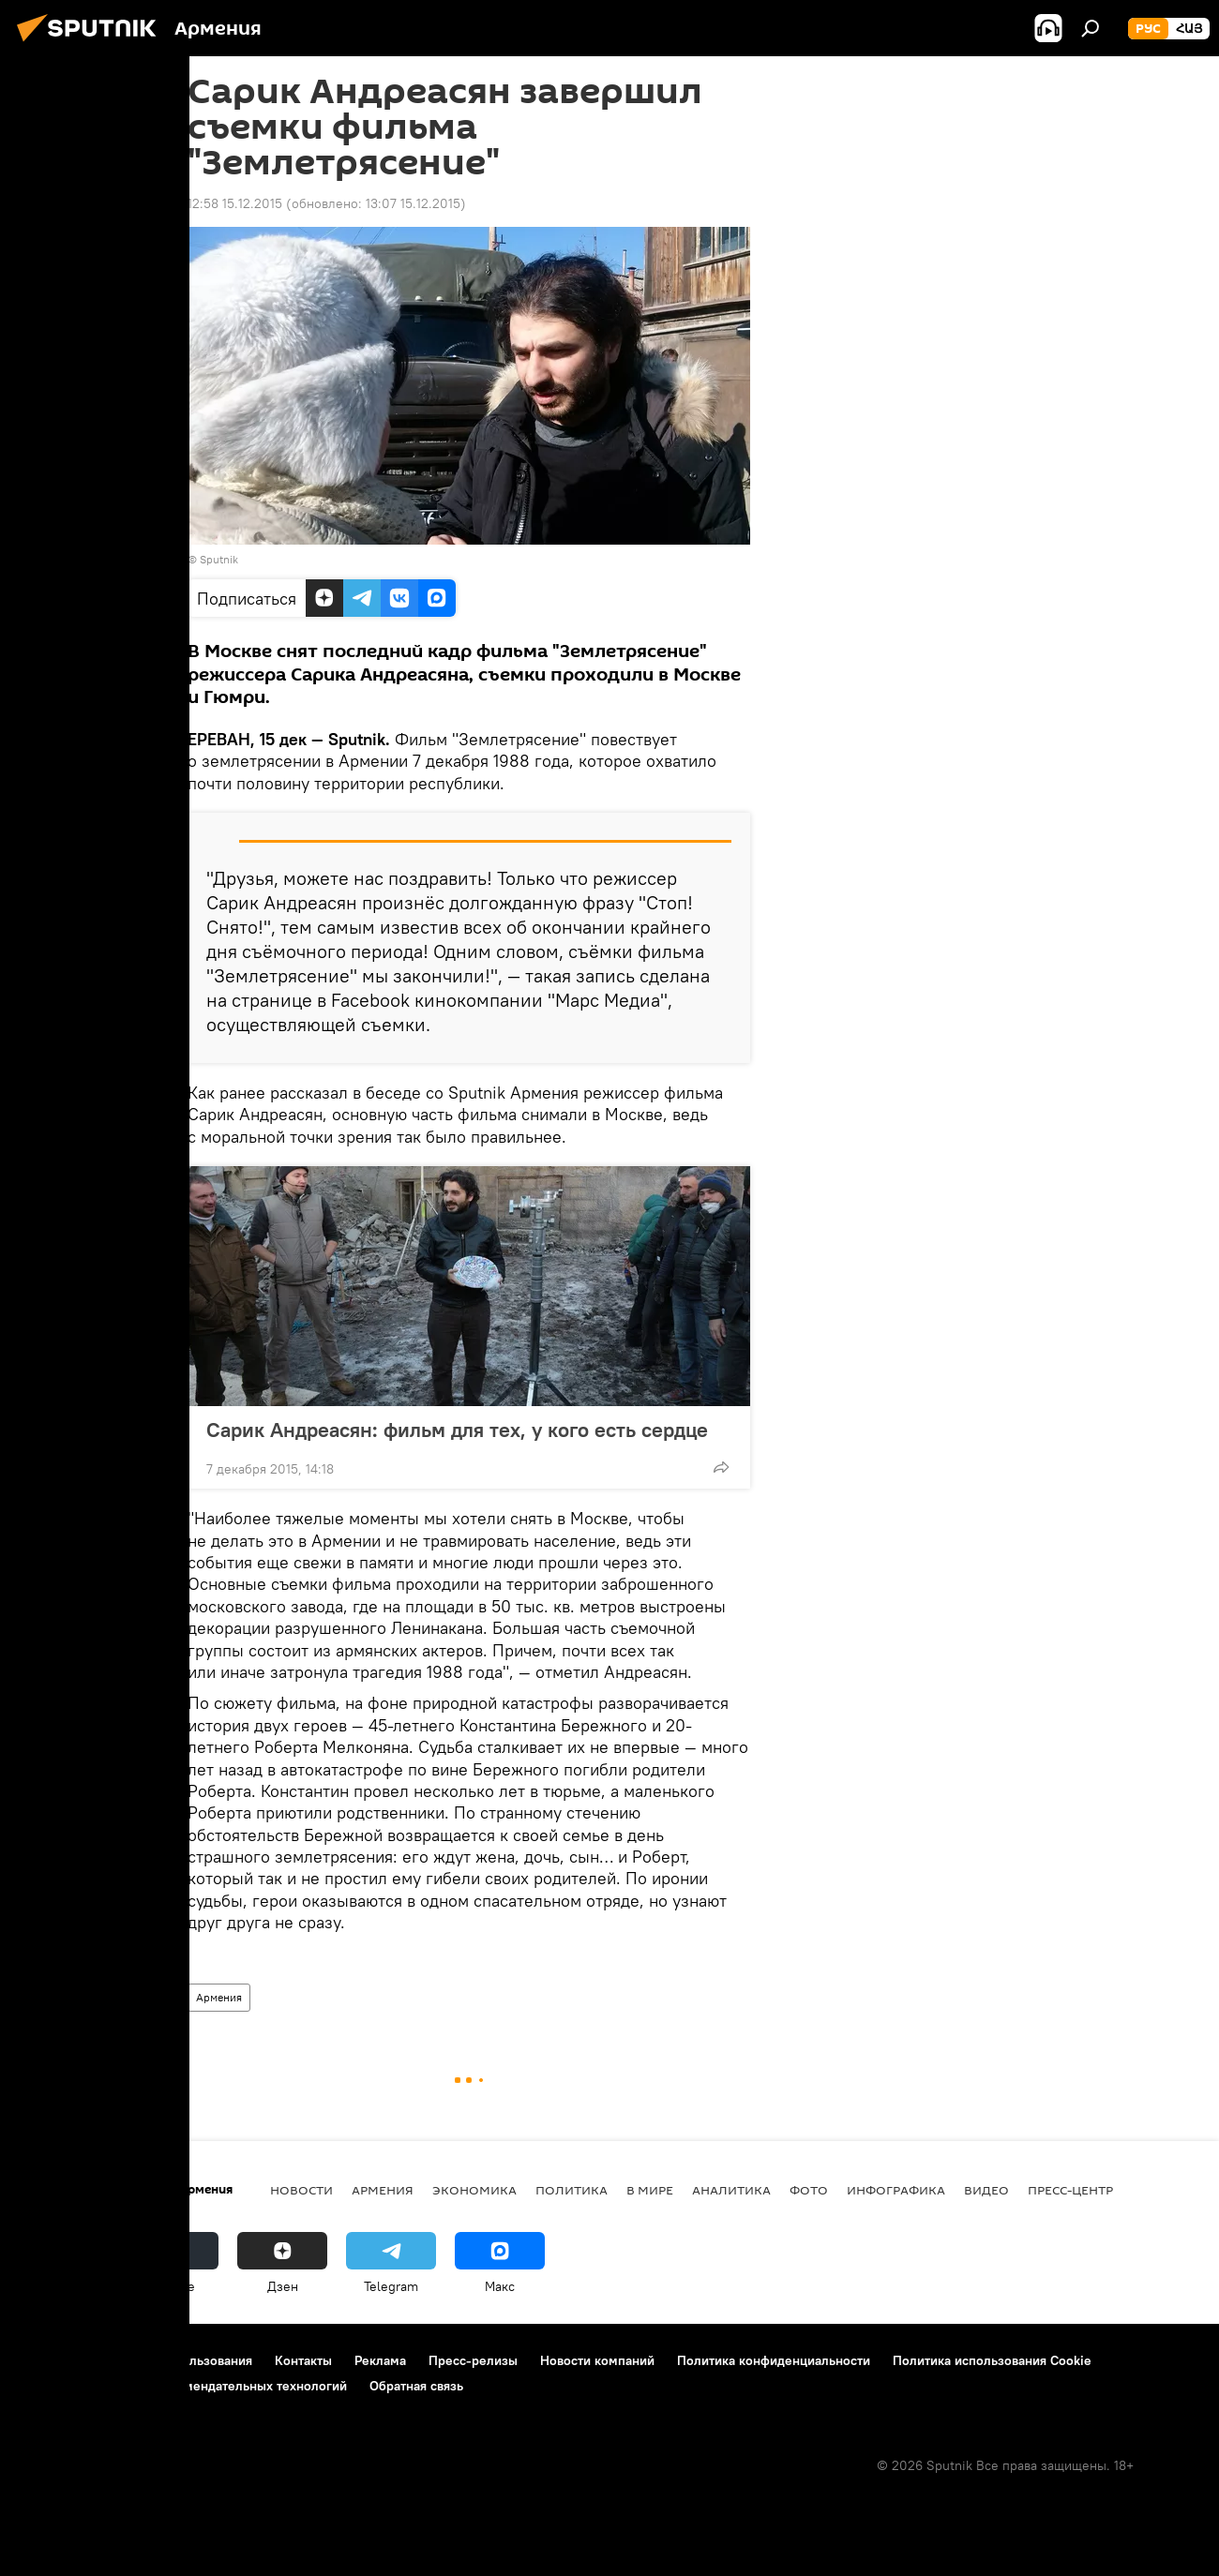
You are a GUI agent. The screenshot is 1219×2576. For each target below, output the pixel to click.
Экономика (474, 2189)
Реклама (380, 2360)
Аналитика (731, 2189)
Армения (219, 1997)
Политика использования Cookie (992, 2360)
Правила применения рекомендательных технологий (183, 2385)
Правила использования (178, 2360)
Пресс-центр (1070, 2189)
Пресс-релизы (473, 2360)
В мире (649, 2189)
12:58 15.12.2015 (235, 203)
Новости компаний (597, 2360)
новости (301, 2189)
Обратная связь (416, 2385)
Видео (986, 2189)
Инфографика (896, 2189)
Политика (571, 2189)
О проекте (51, 2360)
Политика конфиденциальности (773, 2360)
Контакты (303, 2360)
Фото (809, 2189)
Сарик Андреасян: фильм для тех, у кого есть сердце (457, 1429)
